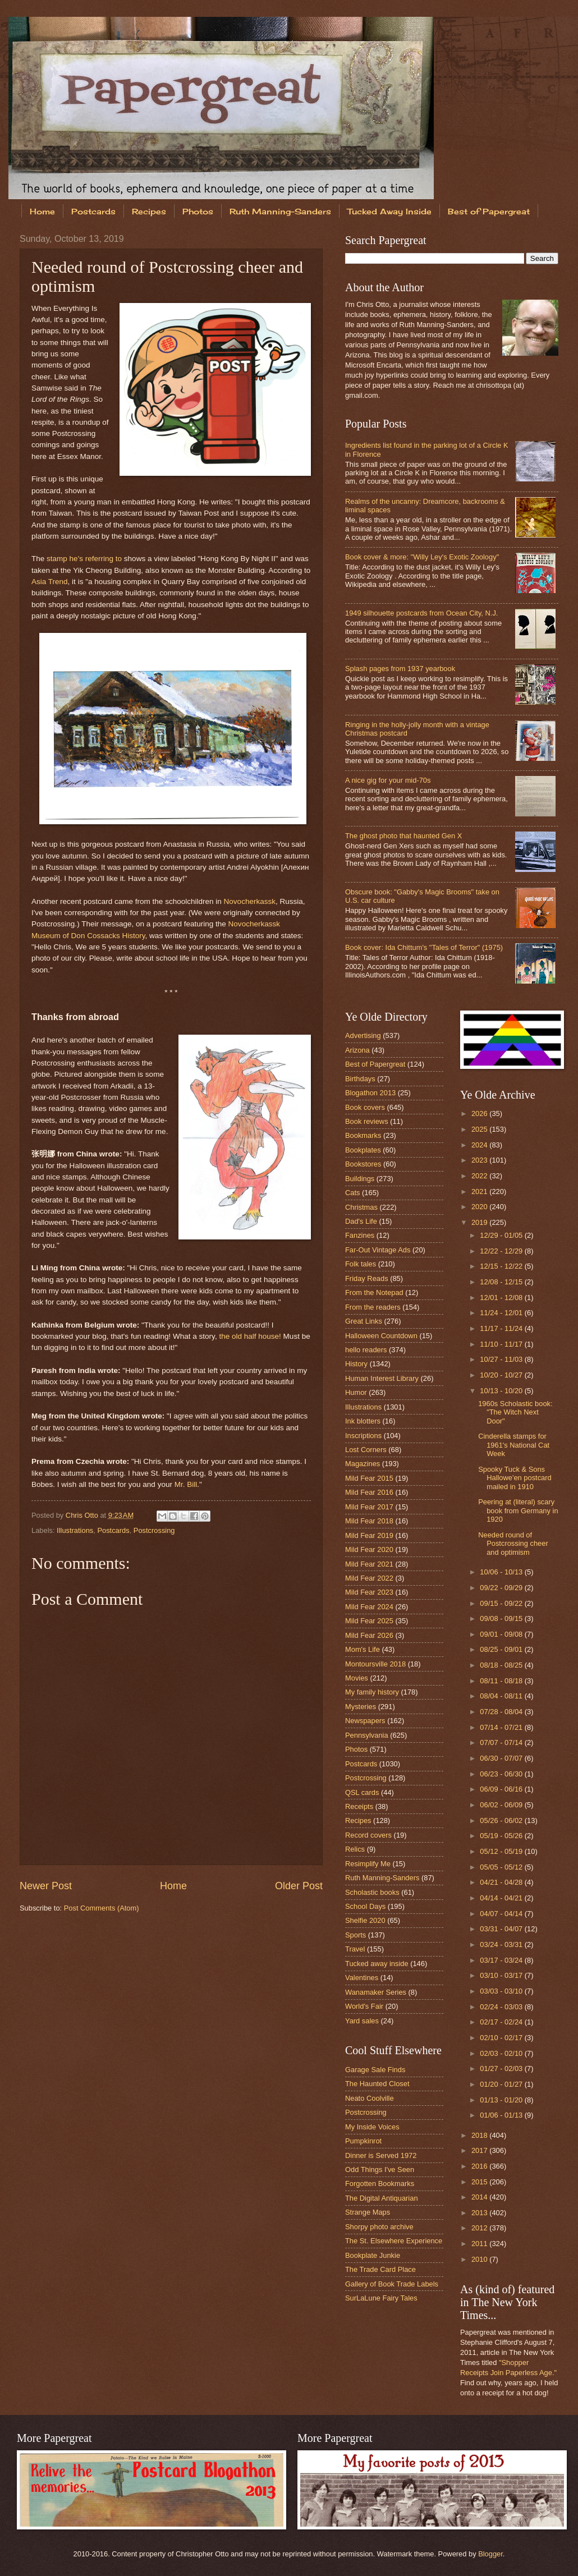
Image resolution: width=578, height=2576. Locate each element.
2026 (480, 1113)
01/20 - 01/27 (502, 2084)
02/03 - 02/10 (502, 2053)
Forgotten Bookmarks (379, 2183)
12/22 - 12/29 (502, 1251)
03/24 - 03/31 (502, 1944)
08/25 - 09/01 (502, 1649)
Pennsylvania (366, 1735)
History (356, 1364)
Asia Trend (49, 581)
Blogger (490, 2554)
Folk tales (360, 1264)
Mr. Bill (186, 1484)
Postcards (93, 211)
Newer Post (46, 1885)
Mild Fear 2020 (369, 1549)
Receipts (359, 1806)
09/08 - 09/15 (502, 1618)
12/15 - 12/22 (502, 1266)
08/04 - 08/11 (502, 1696)
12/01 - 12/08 (502, 1297)
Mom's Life (362, 1649)
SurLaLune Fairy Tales (381, 2298)
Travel (355, 1949)
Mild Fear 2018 (369, 1521)
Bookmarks (363, 1135)
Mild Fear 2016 (369, 1492)
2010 (480, 2259)
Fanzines (359, 1235)
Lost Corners (366, 1449)
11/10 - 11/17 (502, 1344)
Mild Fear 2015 (369, 1478)
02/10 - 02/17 (502, 2037)
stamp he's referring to (84, 558)
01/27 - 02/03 (502, 2068)
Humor (356, 1392)
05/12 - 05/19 (502, 1851)
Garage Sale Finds (375, 2069)
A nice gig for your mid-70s (387, 780)
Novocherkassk (250, 901)
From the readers (373, 1307)
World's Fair (364, 2006)
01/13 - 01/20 (502, 2100)
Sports (355, 1935)
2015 (480, 2182)
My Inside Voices (372, 2127)
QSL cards (362, 1792)
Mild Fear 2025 (369, 1621)
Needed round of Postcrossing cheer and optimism (513, 1543)
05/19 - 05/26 (502, 1835)
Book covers (365, 1107)
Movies (356, 1678)
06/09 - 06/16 (502, 1789)
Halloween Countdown (381, 1335)
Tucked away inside (377, 1963)
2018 (480, 2135)
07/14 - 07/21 (502, 1727)
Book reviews (366, 1121)
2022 (480, 1176)
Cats (352, 1192)
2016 (480, 2166)
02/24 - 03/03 (502, 2007)
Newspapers (365, 1720)
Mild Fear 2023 (369, 1592)
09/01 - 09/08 (502, 1634)
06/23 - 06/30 (502, 1774)
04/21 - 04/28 (502, 1882)
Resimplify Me (368, 1863)
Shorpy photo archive (379, 2227)
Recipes (149, 211)
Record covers (368, 1835)
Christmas (361, 1207)
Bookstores (363, 1164)
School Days (365, 1906)
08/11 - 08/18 (502, 1681)
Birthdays (360, 1079)
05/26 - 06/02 (502, 1820)
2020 (480, 1206)
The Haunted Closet (377, 2083)
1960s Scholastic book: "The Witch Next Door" (515, 1412)
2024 (480, 1145)
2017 (480, 2150)
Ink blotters (362, 1421)
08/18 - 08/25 (502, 1665)
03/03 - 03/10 (502, 1991)
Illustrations (75, 1530)
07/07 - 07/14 (502, 1742)
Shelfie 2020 (365, 1920)
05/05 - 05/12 (502, 1867)
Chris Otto (83, 1515)
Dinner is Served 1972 (380, 2155)
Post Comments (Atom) (101, 1908)
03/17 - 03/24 (502, 1960)
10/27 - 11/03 (502, 1359)
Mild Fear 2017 (369, 1507)
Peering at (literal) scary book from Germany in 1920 (518, 1510)
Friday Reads (366, 1278)
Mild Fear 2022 (369, 1578)
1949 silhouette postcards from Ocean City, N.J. (421, 613)
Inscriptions (363, 1435)
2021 (480, 1191)
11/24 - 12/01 (502, 1312)
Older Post (299, 1885)
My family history (372, 1692)
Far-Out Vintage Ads (377, 1250)
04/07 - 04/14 (502, 1913)
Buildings (359, 1178)
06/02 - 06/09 (502, 1805)
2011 (480, 2243)
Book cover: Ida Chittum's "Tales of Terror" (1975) (424, 947)
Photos (197, 211)
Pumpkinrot (363, 2141)
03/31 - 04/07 (502, 1929)
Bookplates (363, 1150)
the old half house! (250, 1336)
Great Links (363, 1321)
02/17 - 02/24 (502, 2022)
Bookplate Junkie (372, 2255)
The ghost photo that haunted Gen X (403, 836)
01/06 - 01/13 (502, 2115)
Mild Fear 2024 (369, 1606)
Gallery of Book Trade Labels (391, 2284)
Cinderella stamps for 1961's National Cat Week (513, 1445)
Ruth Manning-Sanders (280, 211)
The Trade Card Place (380, 2269)
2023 (480, 1160)
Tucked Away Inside (389, 211)
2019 (480, 1222)
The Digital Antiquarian (381, 2198)
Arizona (357, 1050)
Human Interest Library (382, 1378)
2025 (480, 1129)
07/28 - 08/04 (502, 1711)
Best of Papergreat (375, 1064)
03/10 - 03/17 (502, 1975)
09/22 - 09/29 (502, 1587)
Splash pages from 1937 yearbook (400, 668)
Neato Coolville (369, 2098)
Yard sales (362, 2021)
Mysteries (360, 1706)
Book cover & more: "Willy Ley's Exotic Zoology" (422, 557)
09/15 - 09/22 (502, 1603)
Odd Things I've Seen (379, 2169)
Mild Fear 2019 (369, 1535)
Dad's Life (361, 1221)
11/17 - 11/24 (502, 1328)
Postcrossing (154, 1530)
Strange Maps (367, 2212)
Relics (355, 1849)
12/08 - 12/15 (502, 1282)
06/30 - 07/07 (502, 1758)
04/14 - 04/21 (502, 1898)
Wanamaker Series (375, 1992)
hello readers (366, 1350)
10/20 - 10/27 (502, 1375)
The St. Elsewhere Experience (393, 2241)
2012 (480, 2228)
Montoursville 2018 (375, 1664)
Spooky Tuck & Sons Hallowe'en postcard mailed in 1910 (515, 1478)
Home (42, 211)
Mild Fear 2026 (369, 1635)
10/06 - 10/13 (502, 1572)
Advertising (363, 1035)
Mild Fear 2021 (369, 1564)
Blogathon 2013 (370, 1093)
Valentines (361, 1977)
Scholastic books (372, 1892)
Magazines (362, 1463)
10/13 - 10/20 (502, 1390)
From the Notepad (374, 1292)
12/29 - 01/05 (502, 1235)
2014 (480, 2197)
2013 (480, 2212)
